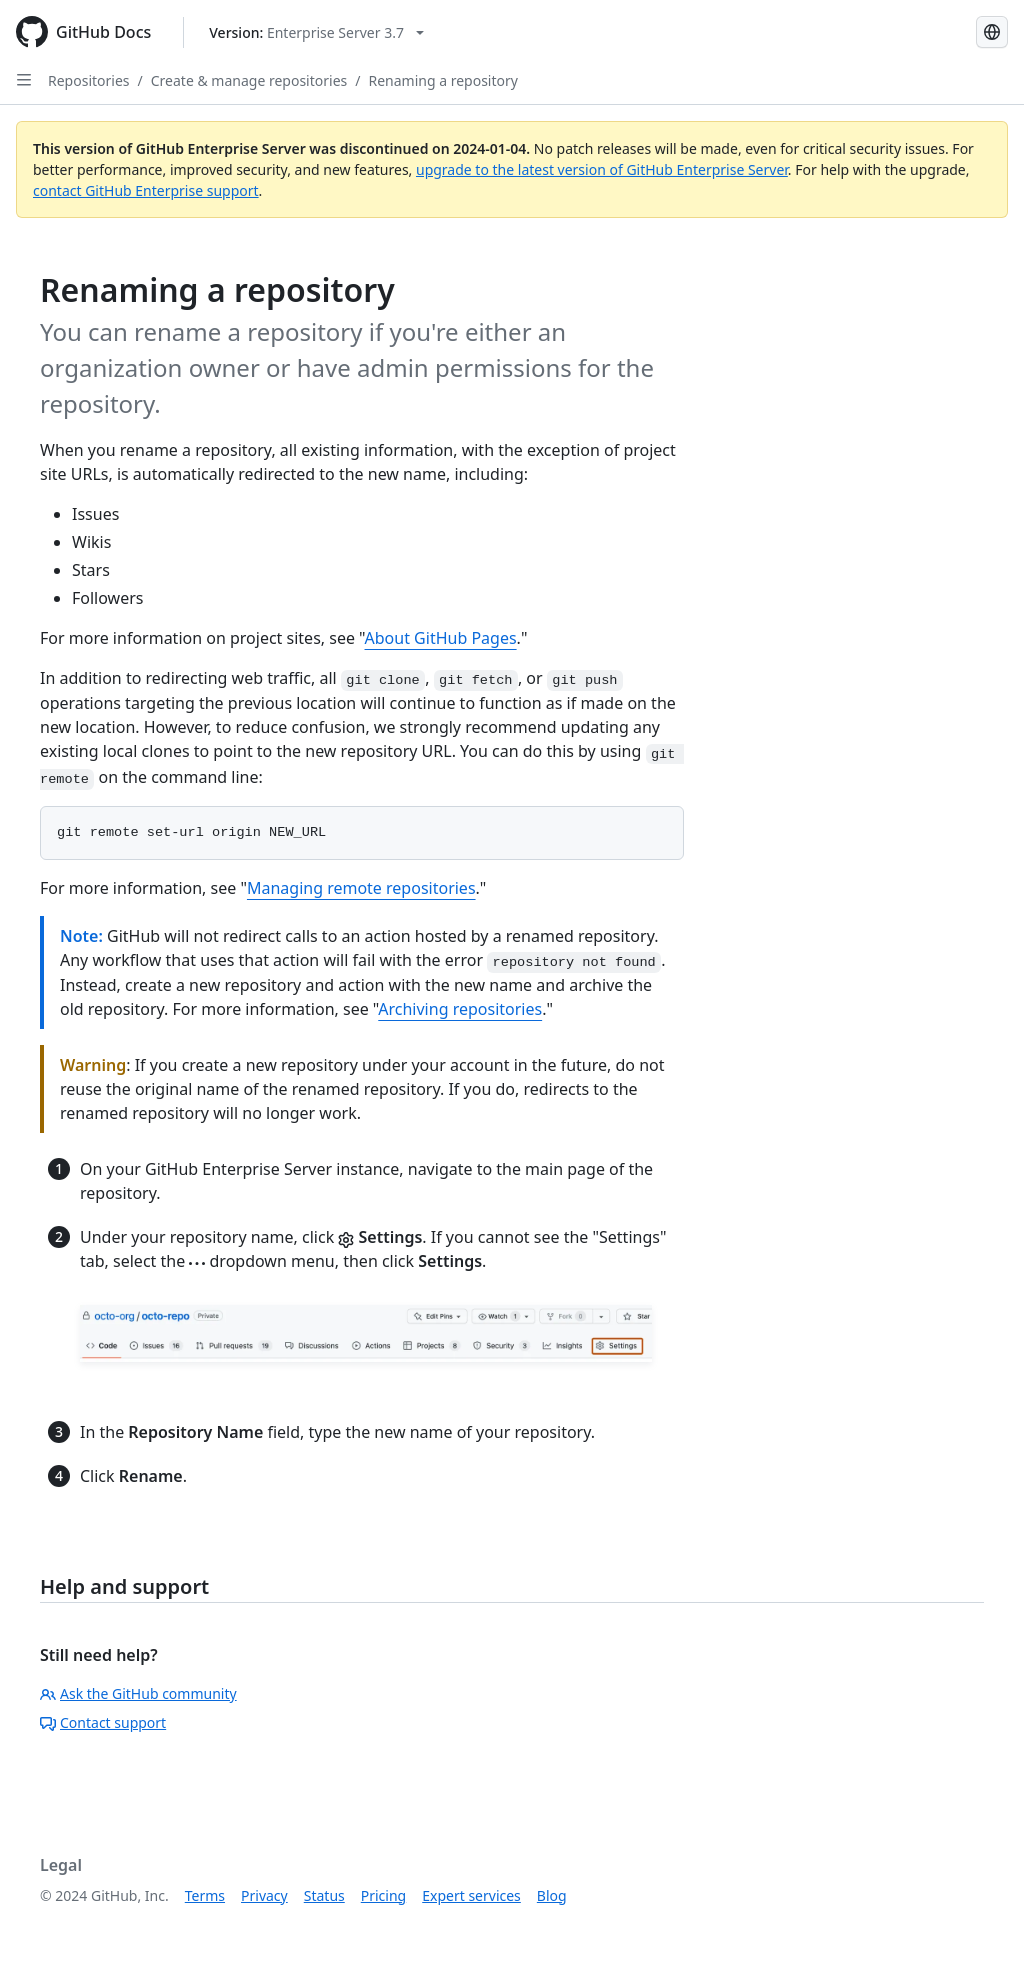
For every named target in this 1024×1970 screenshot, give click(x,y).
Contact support (103, 1722)
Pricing (383, 1895)
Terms (205, 1895)
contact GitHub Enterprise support (146, 190)
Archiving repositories (460, 1009)
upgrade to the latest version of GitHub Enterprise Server (602, 169)
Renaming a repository (442, 80)
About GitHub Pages (441, 638)
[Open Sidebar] (24, 80)
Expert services (471, 1895)
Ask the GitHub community (138, 1693)
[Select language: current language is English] (992, 32)
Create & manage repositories (249, 80)
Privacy (264, 1895)
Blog (552, 1895)
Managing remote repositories (361, 888)
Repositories (89, 80)
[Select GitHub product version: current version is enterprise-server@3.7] (316, 32)
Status (324, 1895)
